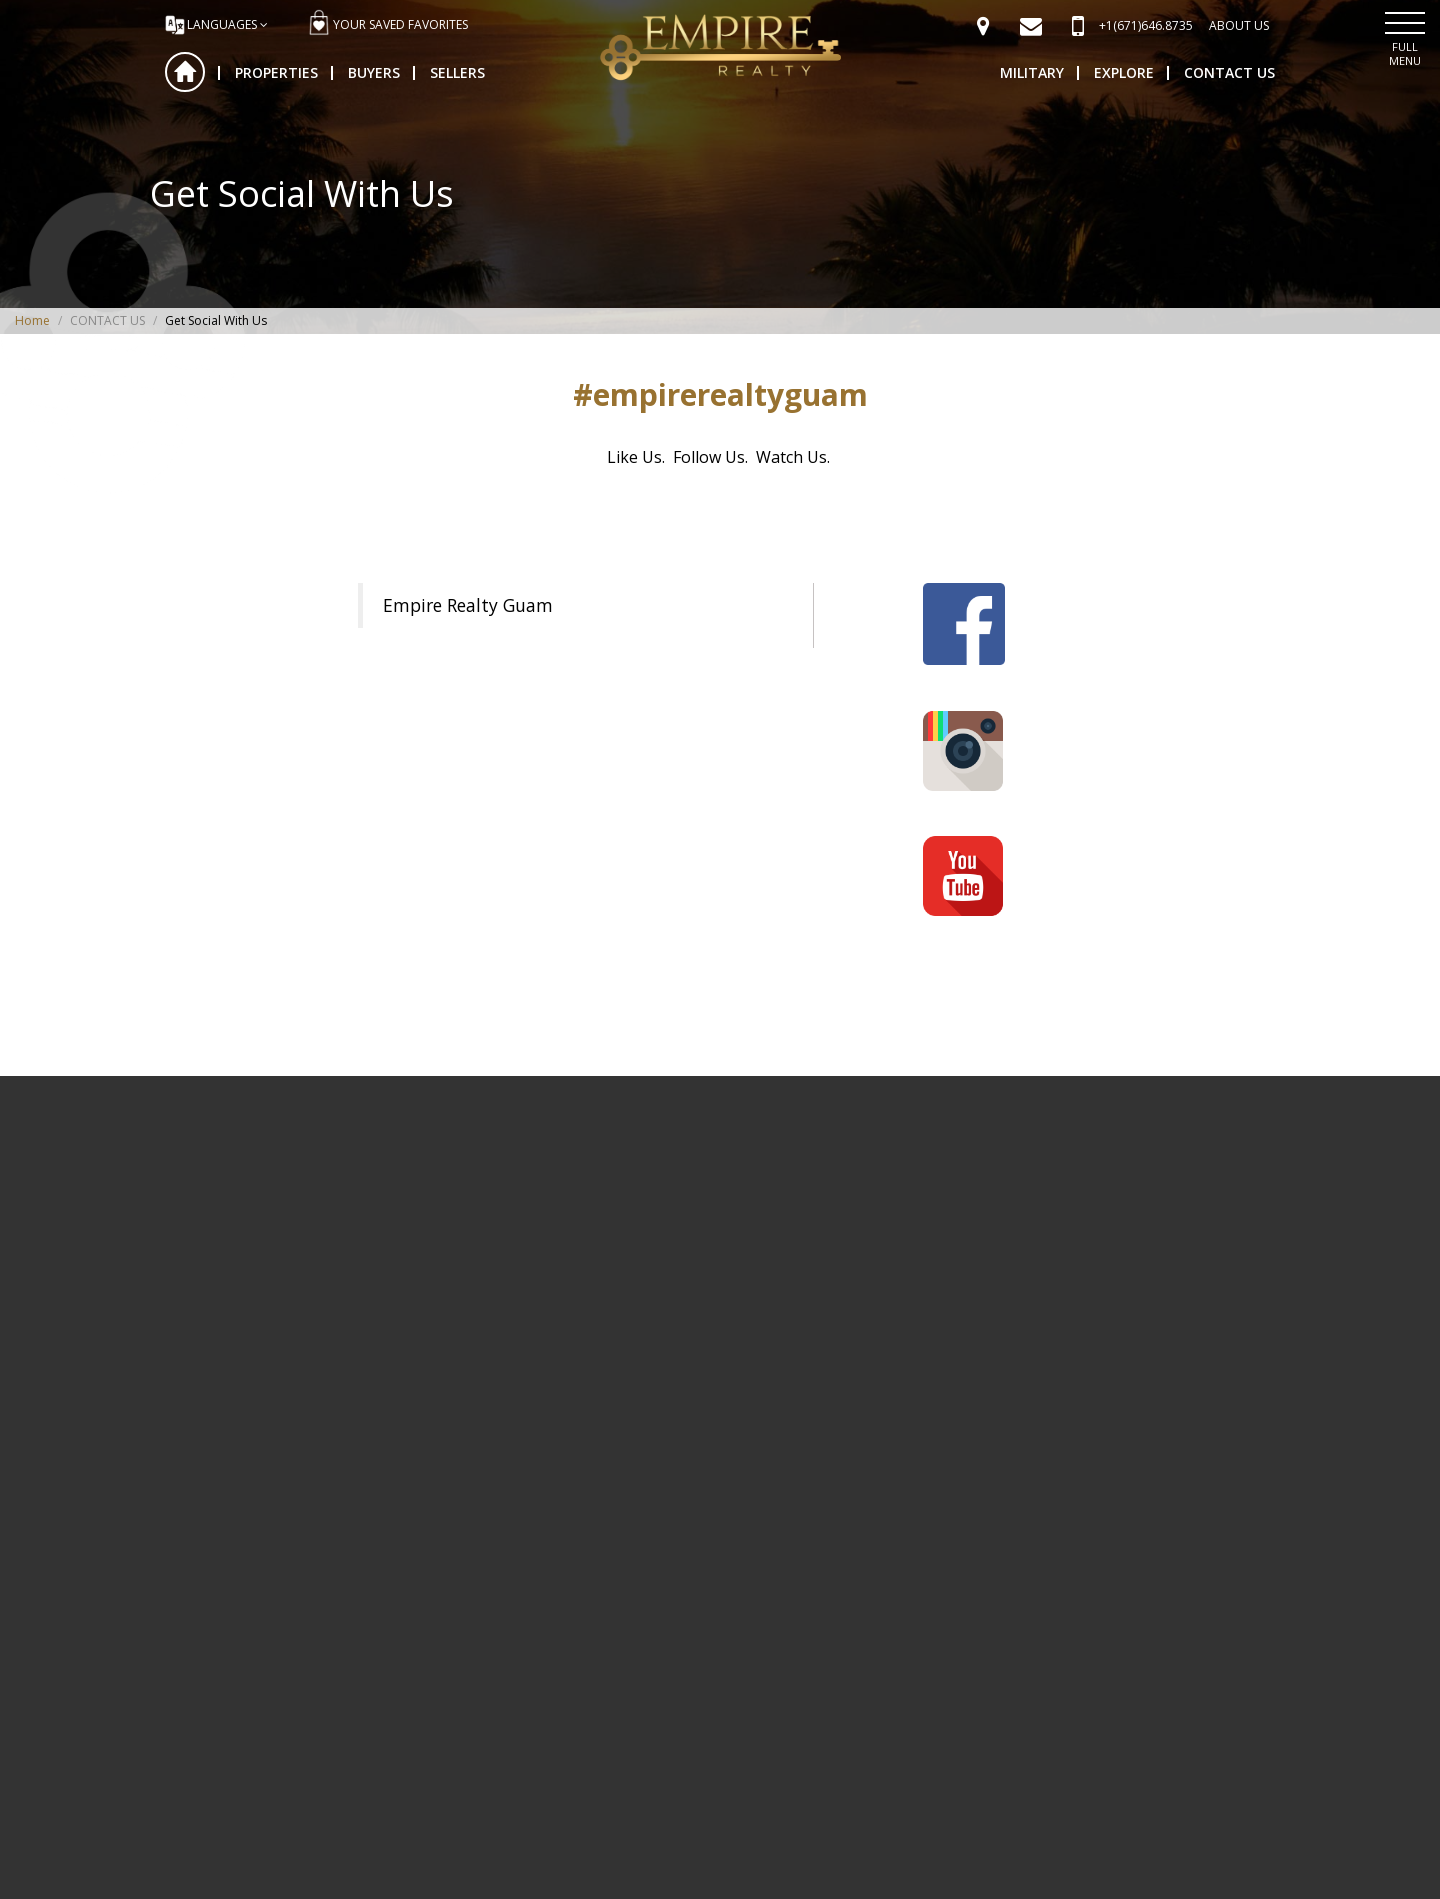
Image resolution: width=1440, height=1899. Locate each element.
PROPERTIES (276, 72)
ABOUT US (1239, 25)
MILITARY (1032, 72)
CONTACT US (1229, 72)
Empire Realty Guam (468, 605)
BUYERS (374, 72)
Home (185, 72)
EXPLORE (1124, 72)
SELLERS (457, 72)
